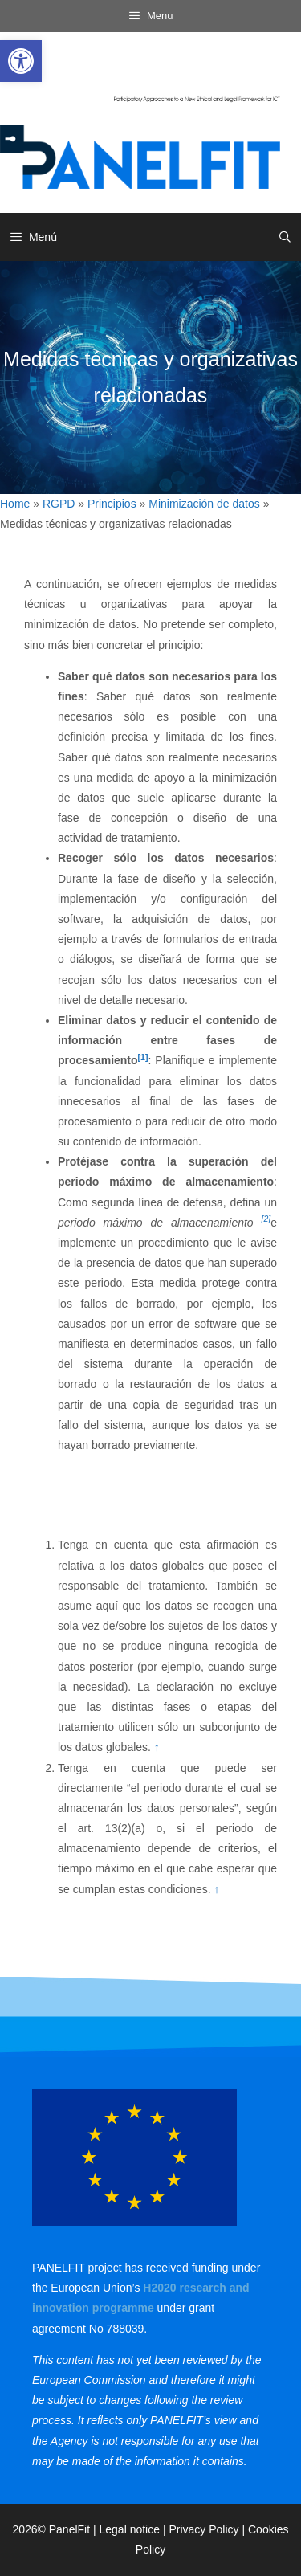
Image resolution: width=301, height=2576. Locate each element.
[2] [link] (266, 1218)
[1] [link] (143, 1057)
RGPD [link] (59, 503)
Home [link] (15, 503)
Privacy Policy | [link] (208, 2529)
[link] (21, 61)
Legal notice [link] (130, 2529)
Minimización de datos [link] (204, 503)
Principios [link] (111, 503)
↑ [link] (157, 1747)
